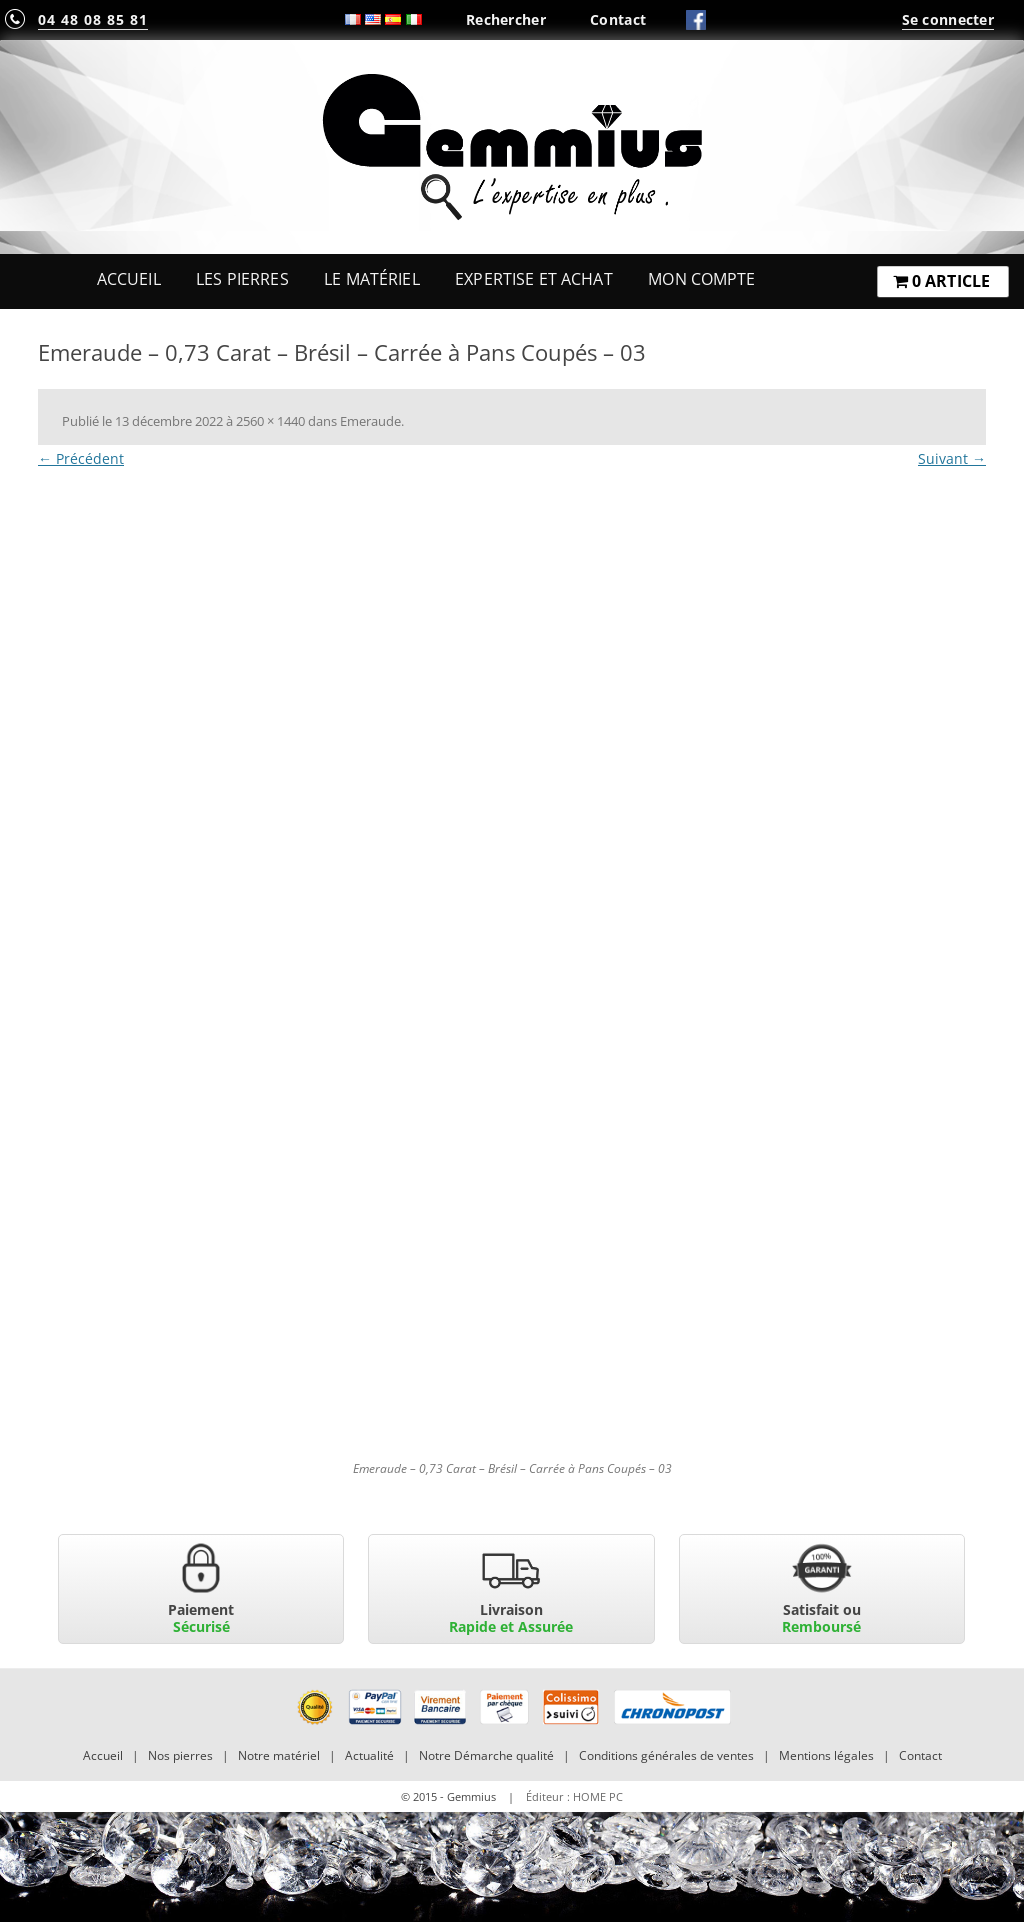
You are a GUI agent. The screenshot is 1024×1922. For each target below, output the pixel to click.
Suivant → (952, 458)
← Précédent (81, 458)
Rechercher (506, 19)
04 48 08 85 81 (93, 19)
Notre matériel (279, 1755)
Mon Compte (701, 279)
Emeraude (370, 421)
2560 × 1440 (270, 421)
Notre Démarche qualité (486, 1755)
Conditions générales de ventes (666, 1755)
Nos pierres (180, 1755)
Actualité (369, 1755)
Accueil (129, 279)
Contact (618, 19)
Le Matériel (372, 279)
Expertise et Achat (534, 279)
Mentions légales (826, 1755)
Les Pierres (242, 279)
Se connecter (948, 19)
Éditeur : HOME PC (574, 1796)
